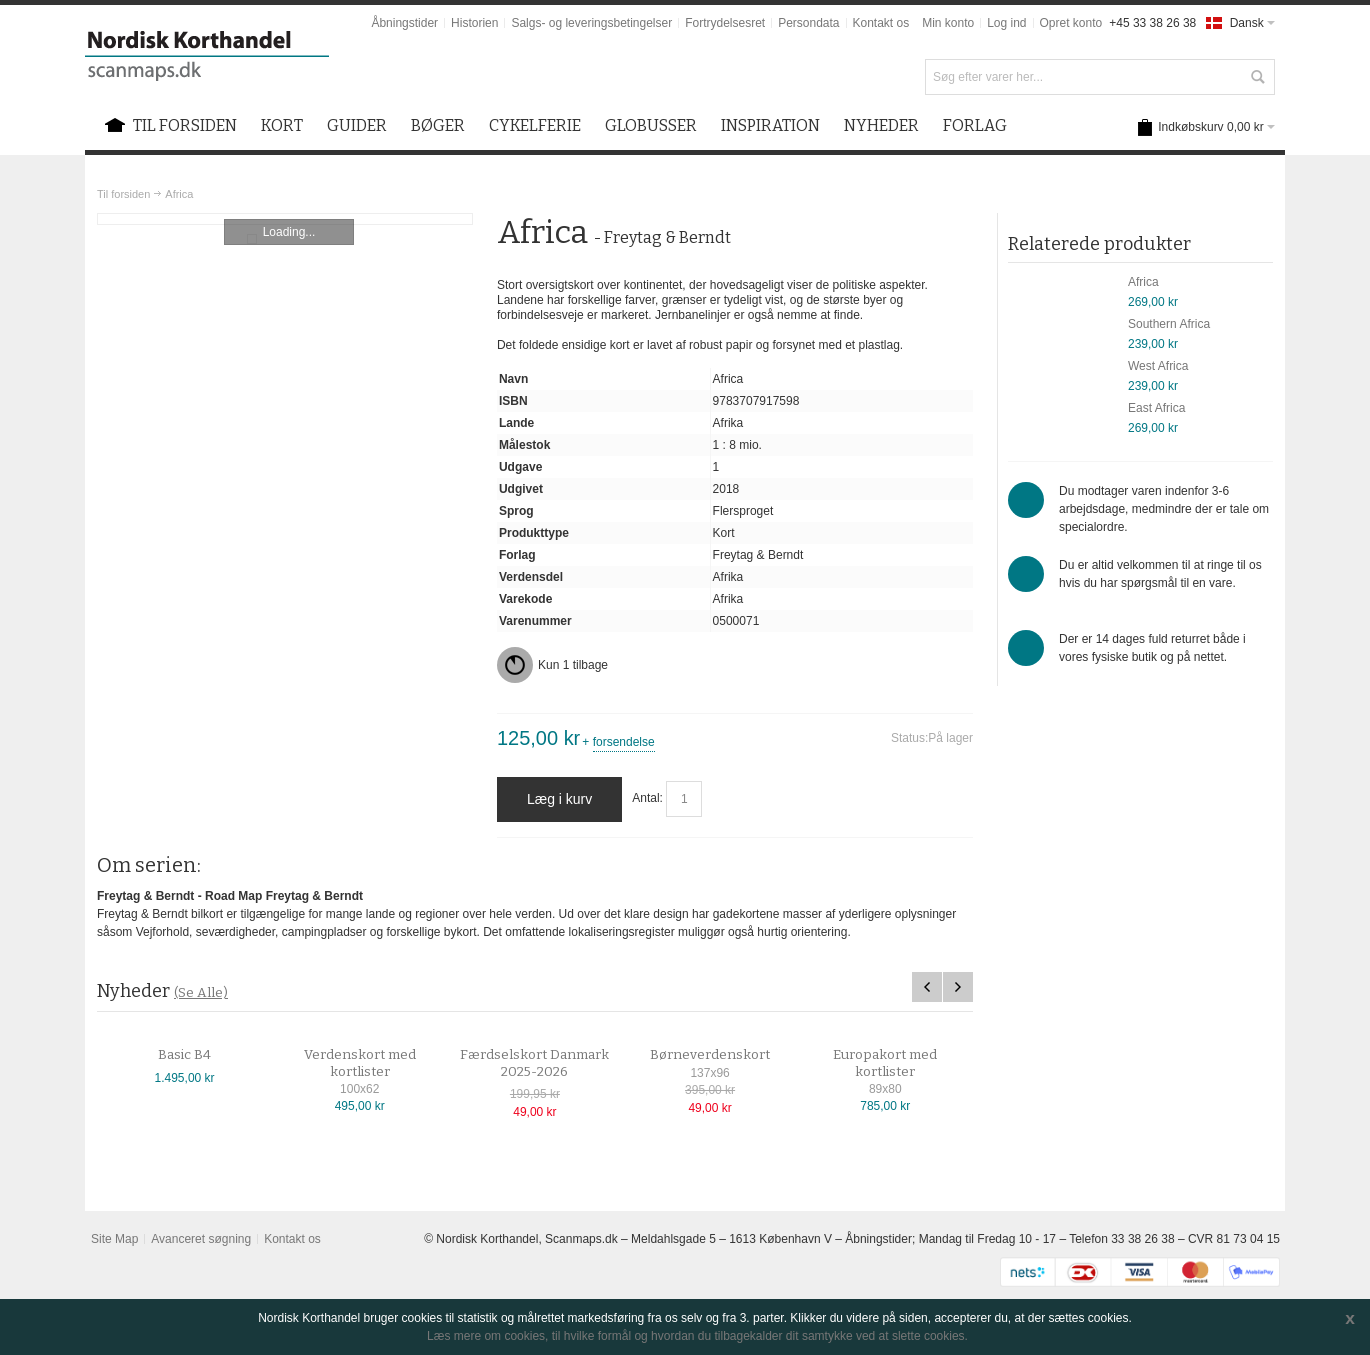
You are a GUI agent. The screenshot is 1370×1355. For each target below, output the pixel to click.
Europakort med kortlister (902, 1063)
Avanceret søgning (201, 1239)
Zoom (285, 219)
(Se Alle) (201, 992)
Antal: (647, 799)
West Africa (1158, 366)
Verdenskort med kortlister (377, 1063)
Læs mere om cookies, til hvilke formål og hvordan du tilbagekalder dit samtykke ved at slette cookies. (697, 1336)
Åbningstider (404, 23)
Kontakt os (881, 23)
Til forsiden (123, 194)
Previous (927, 987)
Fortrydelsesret (725, 23)
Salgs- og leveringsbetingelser (591, 23)
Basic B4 (201, 1055)
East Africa (1156, 408)
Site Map (114, 1239)
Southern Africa (1169, 324)
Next (958, 987)
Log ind (1006, 23)
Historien (474, 23)
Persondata (808, 23)
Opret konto (1071, 23)
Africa (1143, 282)
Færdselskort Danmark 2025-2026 (552, 1063)
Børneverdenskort (727, 1055)
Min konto (948, 23)
